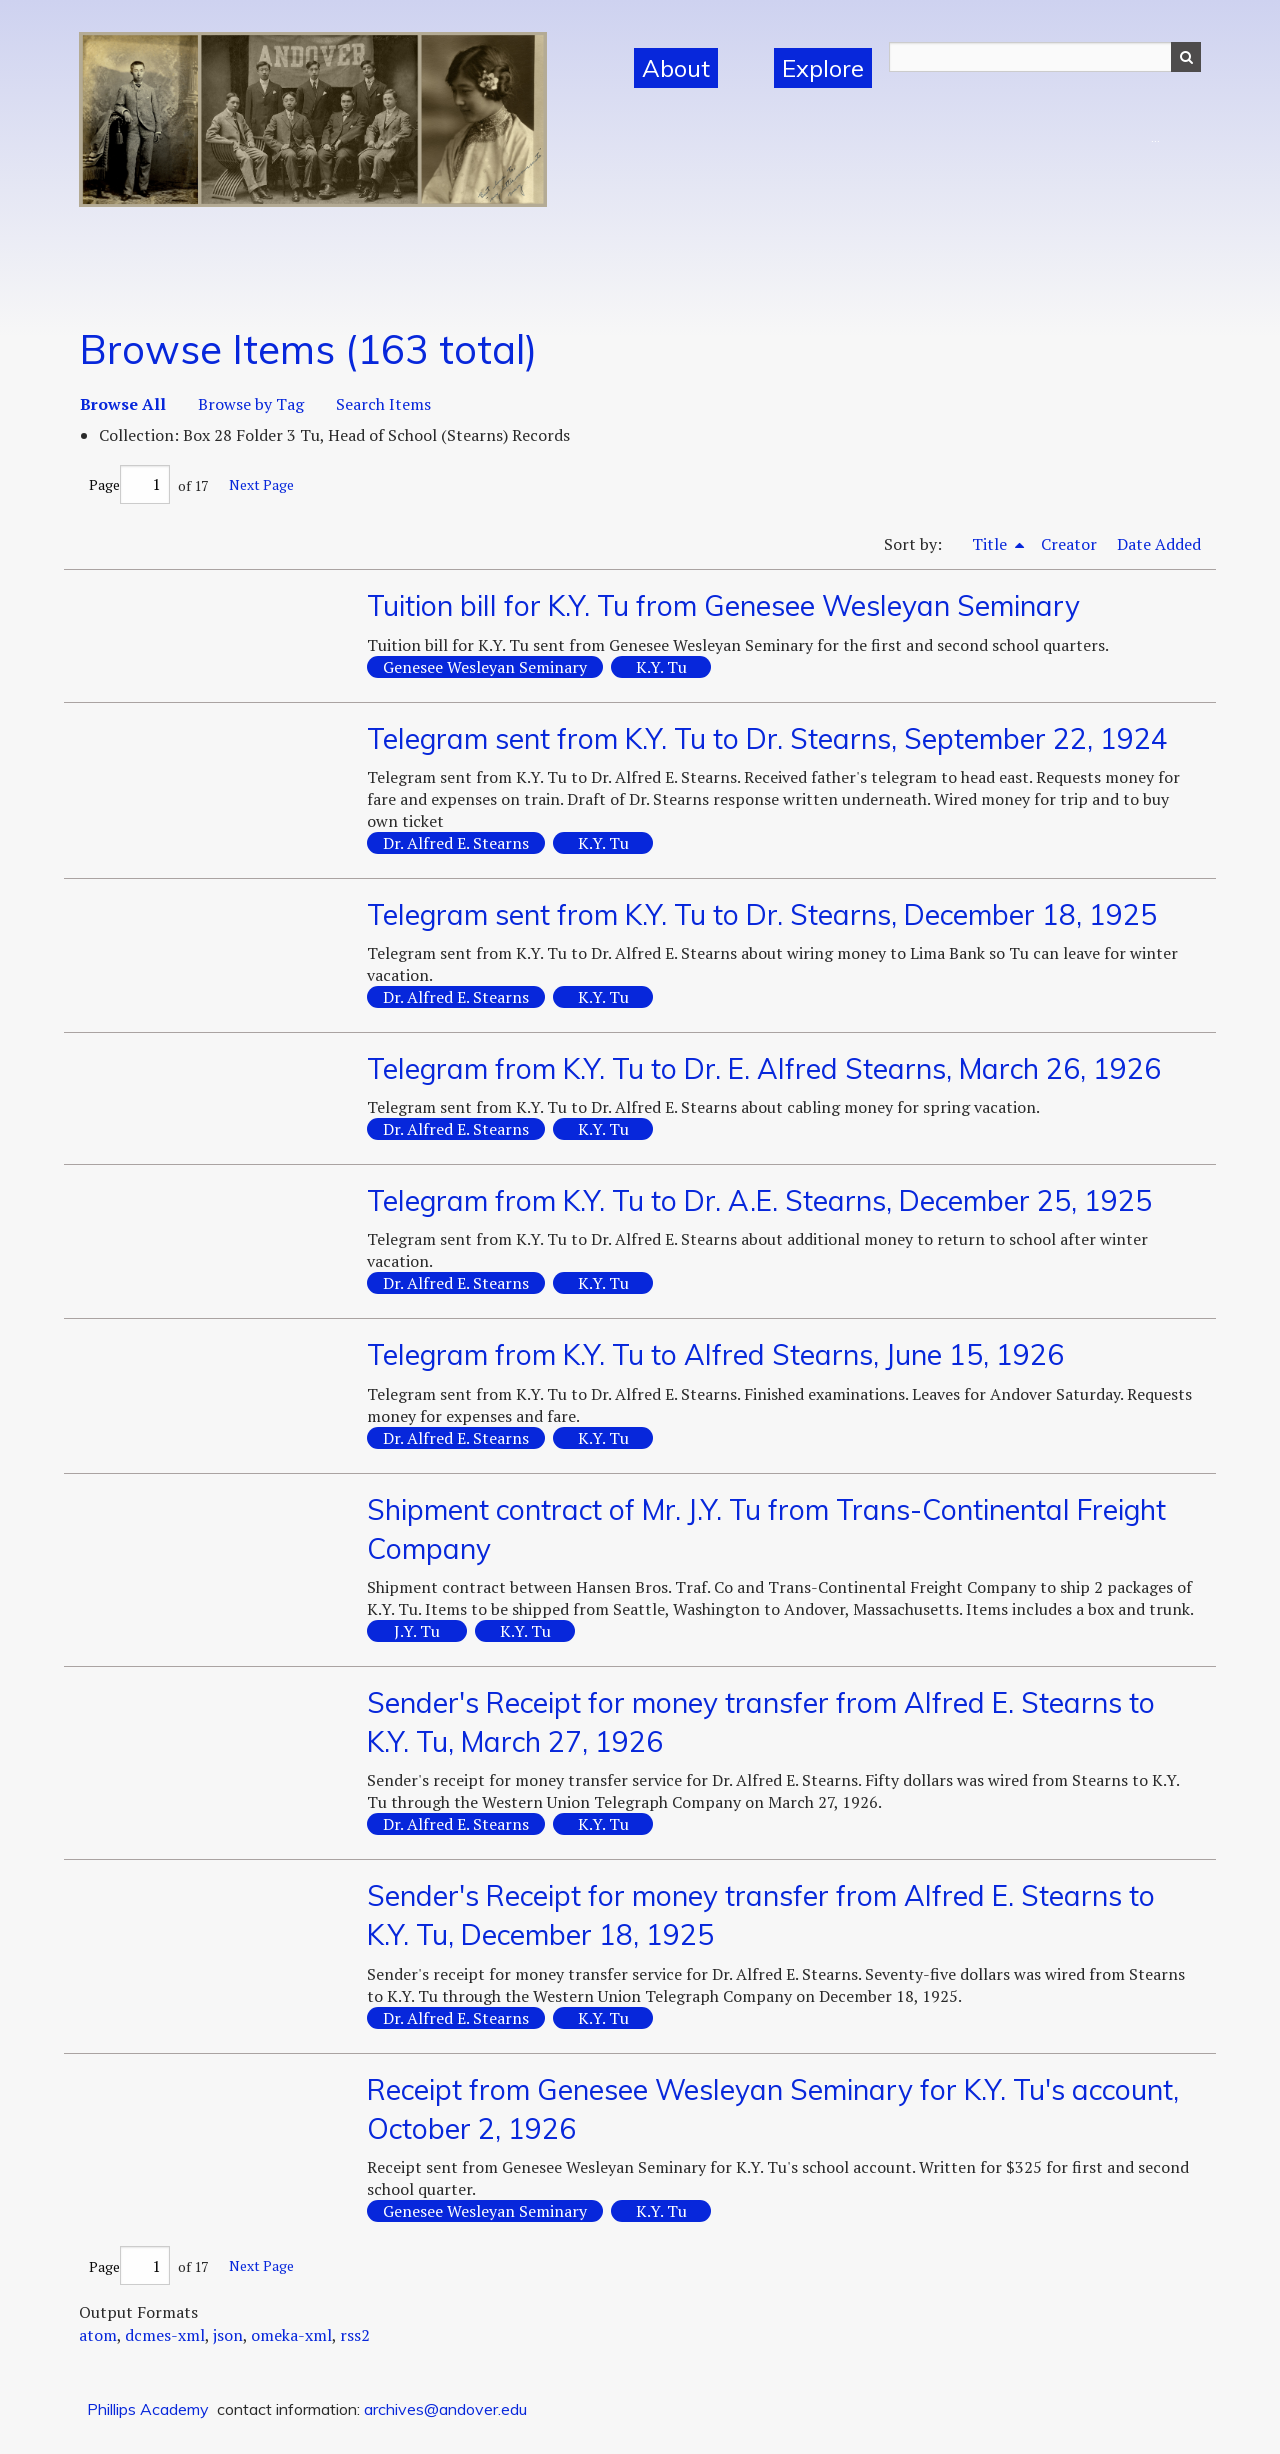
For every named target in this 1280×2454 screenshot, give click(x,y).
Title (991, 544)
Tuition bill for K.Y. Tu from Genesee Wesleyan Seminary (723, 605)
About (676, 68)
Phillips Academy (148, 2409)
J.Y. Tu (417, 1631)
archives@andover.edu (445, 2409)
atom (98, 2335)
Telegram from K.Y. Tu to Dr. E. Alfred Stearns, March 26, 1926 (764, 1068)
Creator (1069, 544)
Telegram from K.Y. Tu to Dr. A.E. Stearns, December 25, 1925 (759, 1200)
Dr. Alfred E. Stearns (456, 843)
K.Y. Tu (661, 667)
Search (1186, 57)
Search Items (383, 404)
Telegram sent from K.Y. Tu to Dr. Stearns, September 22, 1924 (767, 738)
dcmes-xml (165, 2335)
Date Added (1159, 544)
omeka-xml (291, 2335)
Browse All (123, 404)
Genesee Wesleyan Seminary (485, 667)
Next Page (261, 484)
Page (129, 484)
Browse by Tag (251, 404)
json (228, 2335)
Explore (823, 68)
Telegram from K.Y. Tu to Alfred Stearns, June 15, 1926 (715, 1354)
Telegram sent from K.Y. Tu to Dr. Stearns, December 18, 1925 (762, 914)
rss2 (355, 2335)
